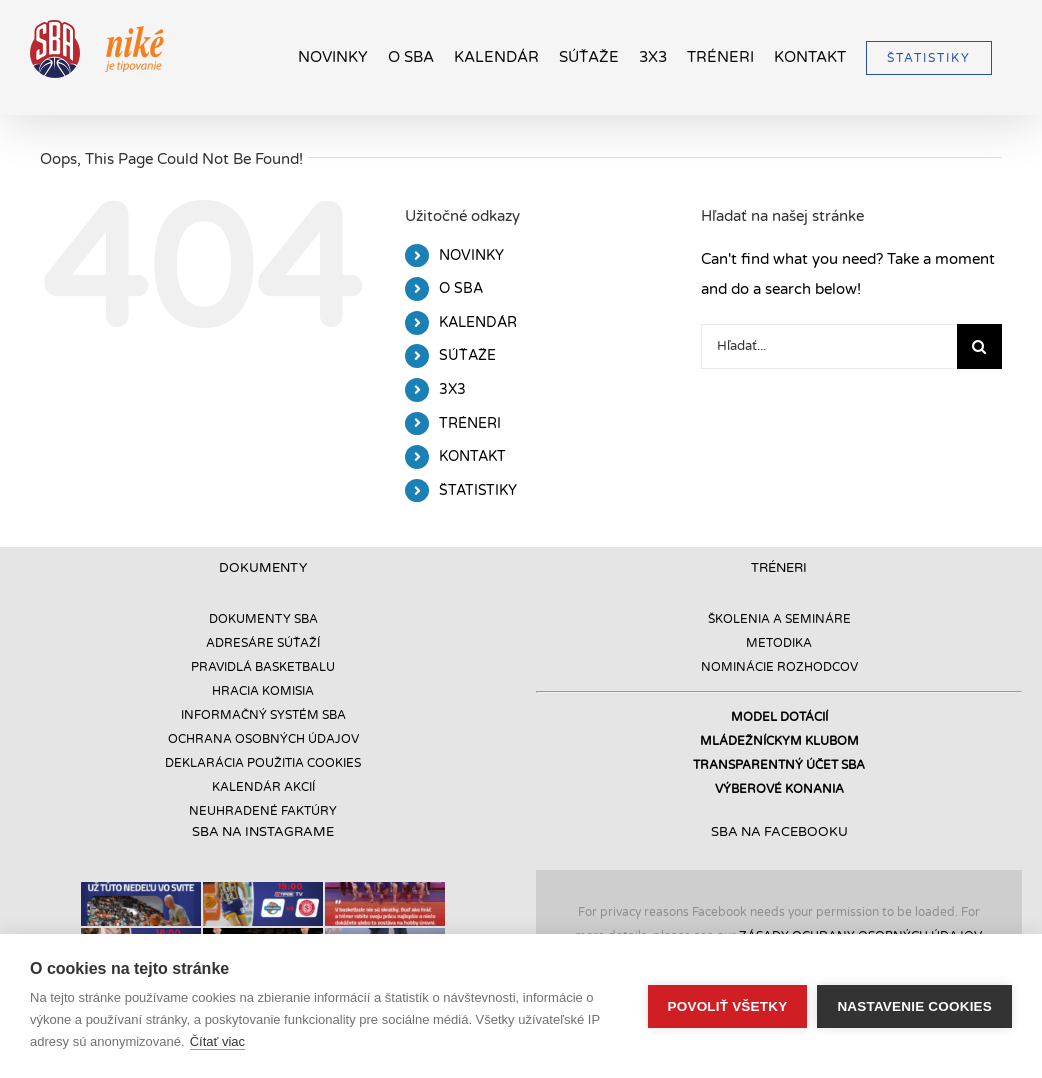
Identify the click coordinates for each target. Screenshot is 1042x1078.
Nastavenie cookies (914, 1006)
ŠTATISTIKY (478, 490)
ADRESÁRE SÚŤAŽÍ (263, 643)
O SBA (461, 288)
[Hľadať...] (829, 346)
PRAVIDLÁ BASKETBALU (263, 667)
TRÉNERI (470, 423)
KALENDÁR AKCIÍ (263, 787)
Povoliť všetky (728, 1006)
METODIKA (779, 643)
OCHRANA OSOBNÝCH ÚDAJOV (263, 739)
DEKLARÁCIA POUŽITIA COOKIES (263, 763)
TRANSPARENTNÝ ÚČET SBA (779, 765)
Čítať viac (217, 1041)
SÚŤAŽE (467, 355)
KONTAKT (472, 456)
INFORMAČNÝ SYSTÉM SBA (263, 715)
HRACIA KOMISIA (263, 691)
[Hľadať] (979, 346)
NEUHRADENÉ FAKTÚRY (263, 811)
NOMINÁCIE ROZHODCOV (779, 667)
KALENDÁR (478, 322)
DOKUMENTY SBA (263, 619)
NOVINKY (471, 255)
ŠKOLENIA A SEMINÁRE (779, 619)
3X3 (452, 389)
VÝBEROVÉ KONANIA (779, 789)
